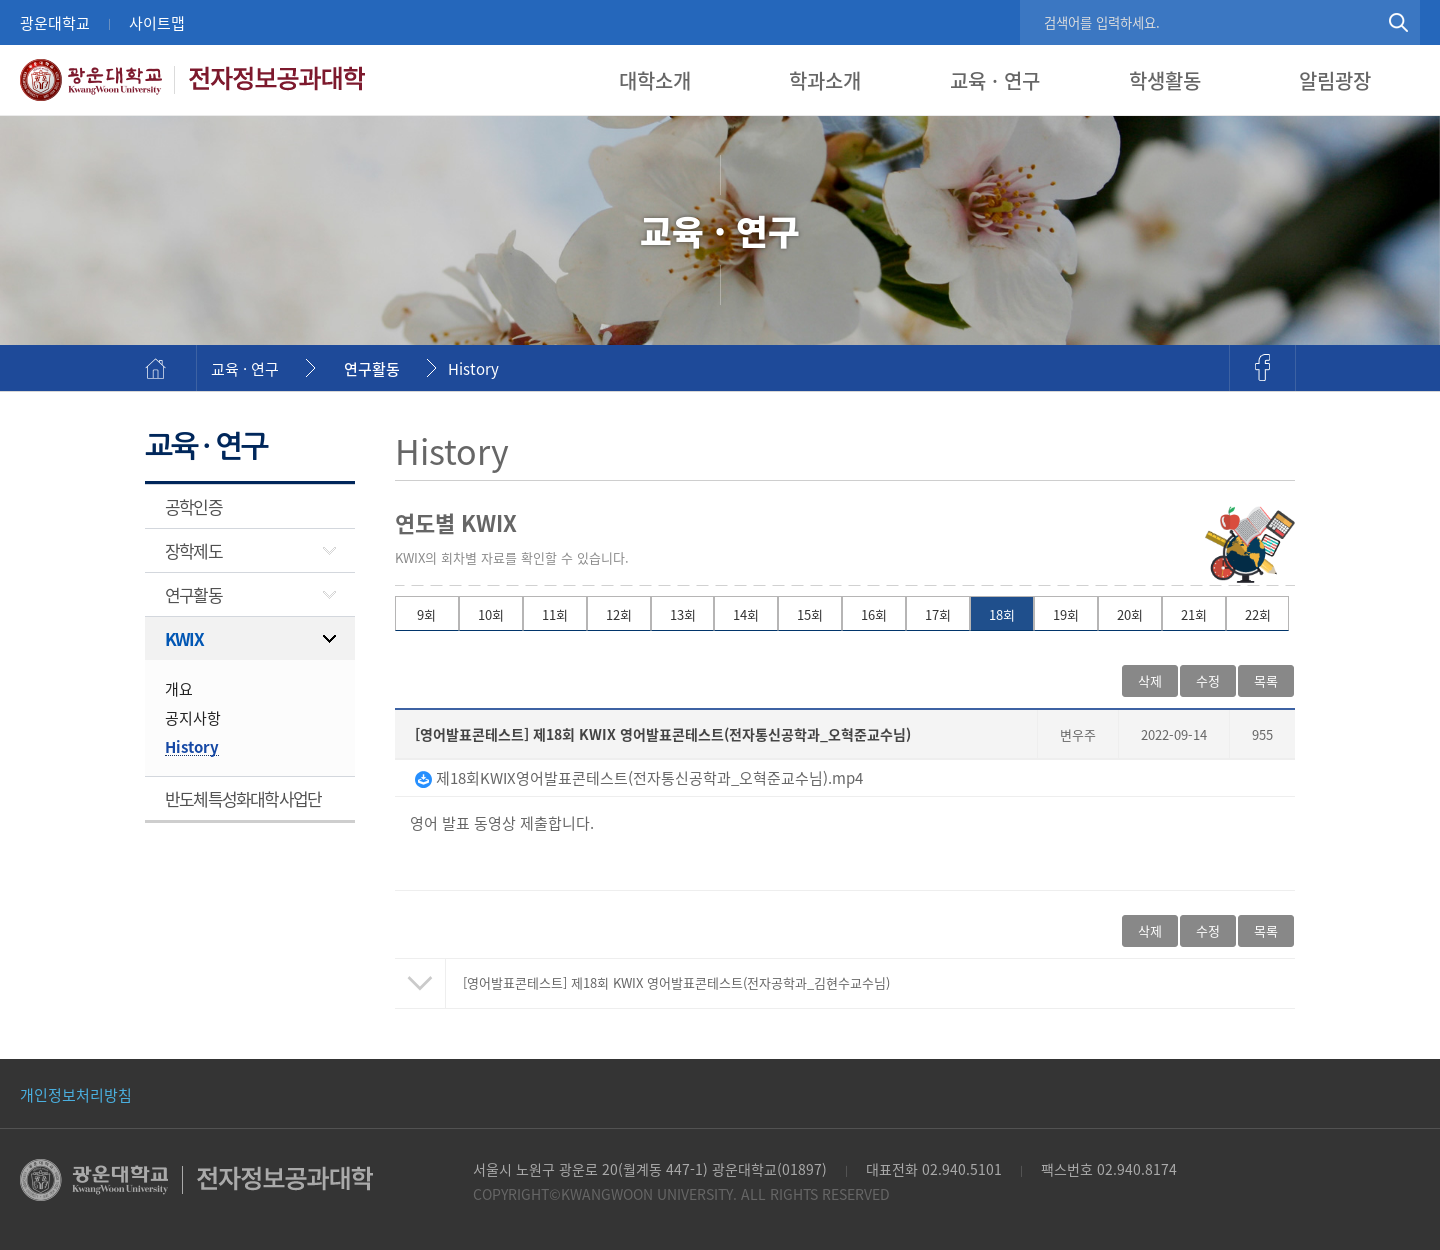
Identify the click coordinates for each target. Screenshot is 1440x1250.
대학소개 (655, 80)
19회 (1066, 614)
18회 (1002, 614)
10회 (491, 614)
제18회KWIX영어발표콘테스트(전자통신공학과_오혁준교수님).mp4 (639, 777)
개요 (179, 688)
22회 (1258, 614)
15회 (810, 614)
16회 (874, 614)
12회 (619, 614)
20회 (1130, 614)
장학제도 (193, 550)
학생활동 (1165, 80)
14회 (746, 614)
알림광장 (1335, 80)
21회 (1194, 614)
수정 (1208, 680)
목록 (1266, 680)
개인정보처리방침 (76, 1094)
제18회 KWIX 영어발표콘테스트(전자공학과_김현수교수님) (676, 982)
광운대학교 (55, 22)
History (473, 368)
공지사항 (193, 717)
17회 (938, 614)
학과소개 (825, 80)
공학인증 (193, 506)
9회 (426, 614)
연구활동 (372, 368)
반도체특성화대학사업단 (243, 798)
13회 (683, 614)
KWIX (184, 638)
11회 (555, 614)
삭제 (1150, 680)
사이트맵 (157, 22)
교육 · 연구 (995, 80)
